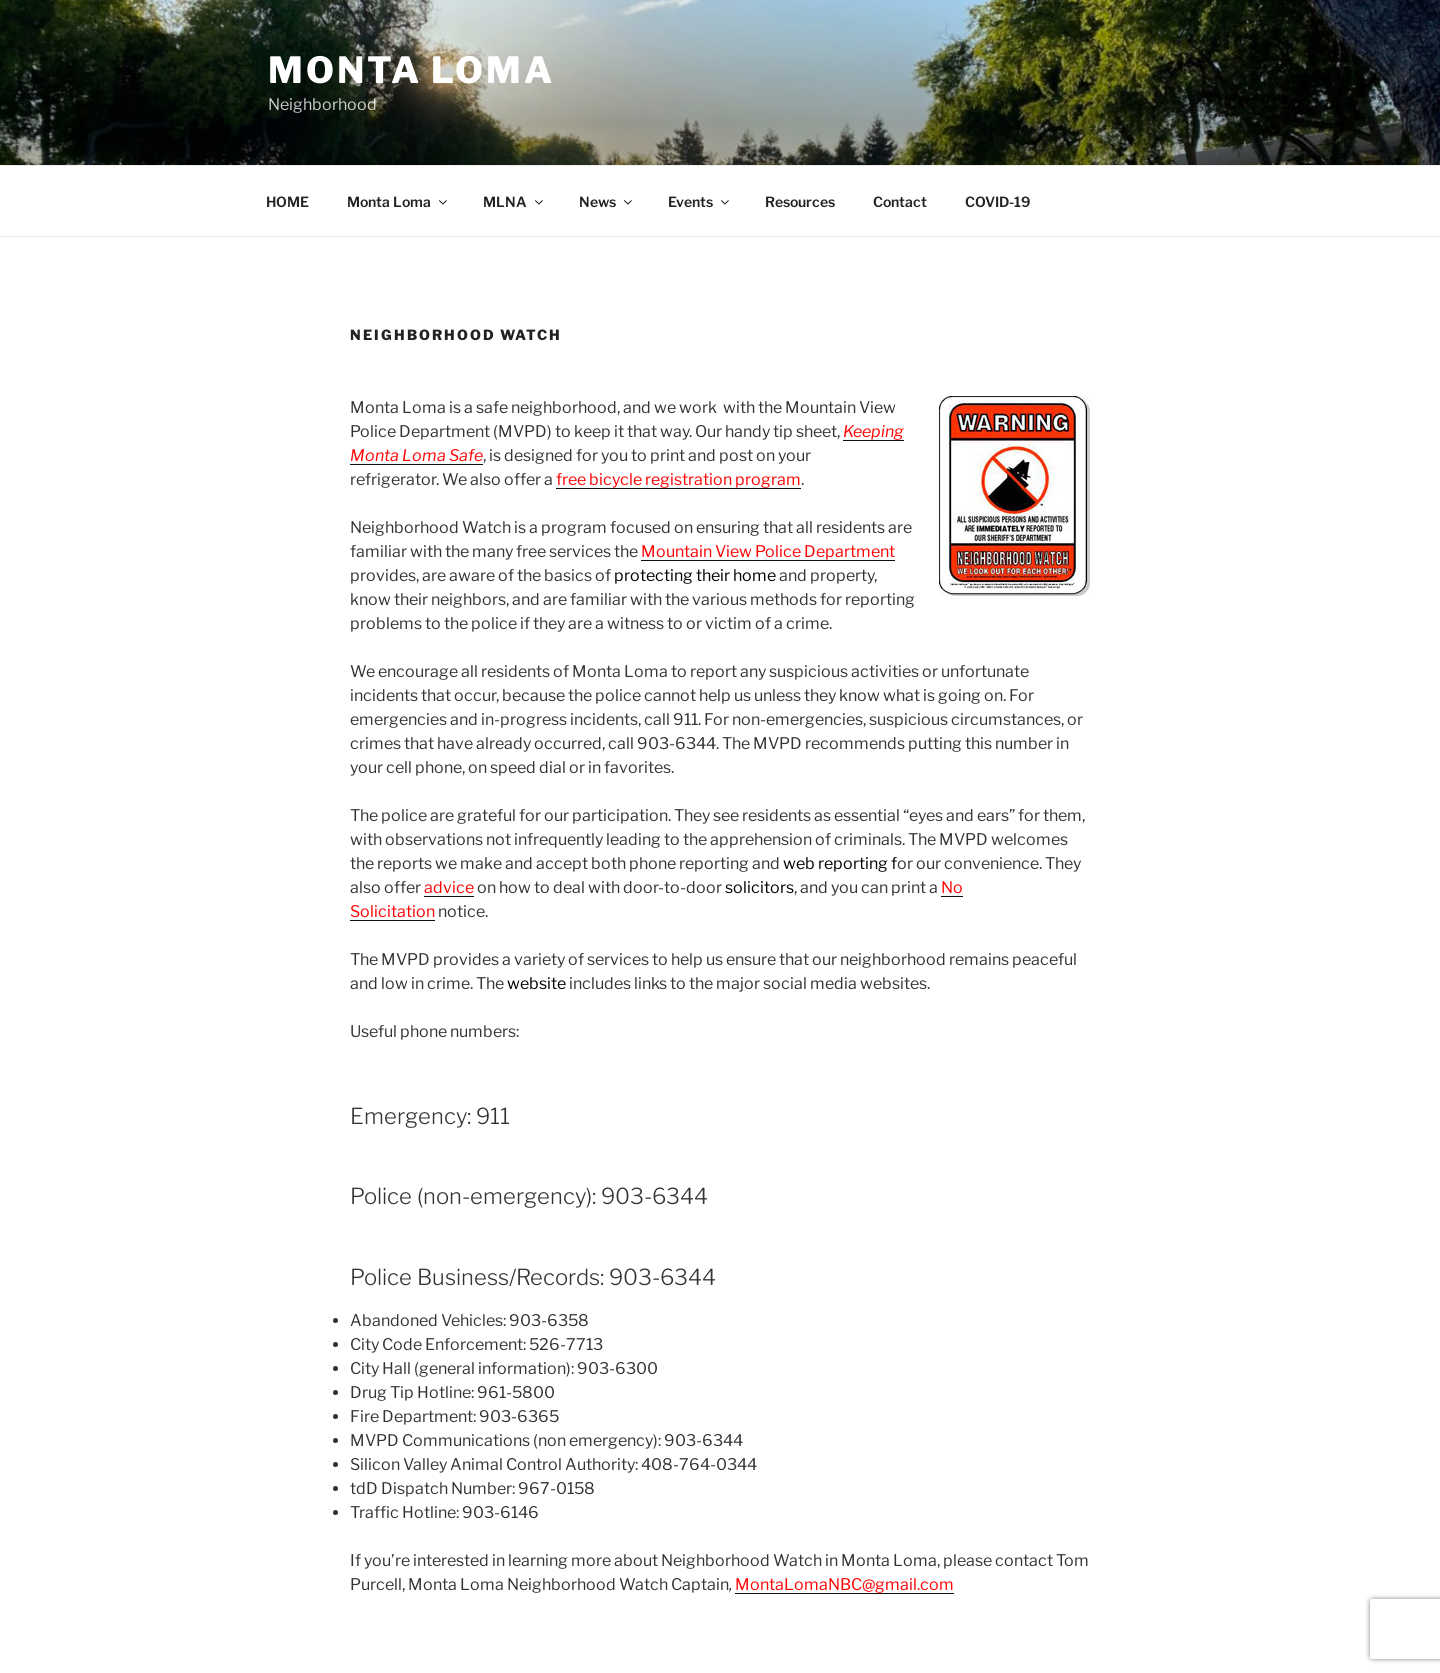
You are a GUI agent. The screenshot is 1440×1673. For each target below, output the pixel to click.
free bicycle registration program (678, 479)
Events (700, 201)
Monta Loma (411, 70)
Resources (800, 201)
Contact (900, 201)
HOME (287, 201)
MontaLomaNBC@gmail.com (844, 1584)
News (607, 201)
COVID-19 (997, 201)
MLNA (514, 201)
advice (449, 887)
